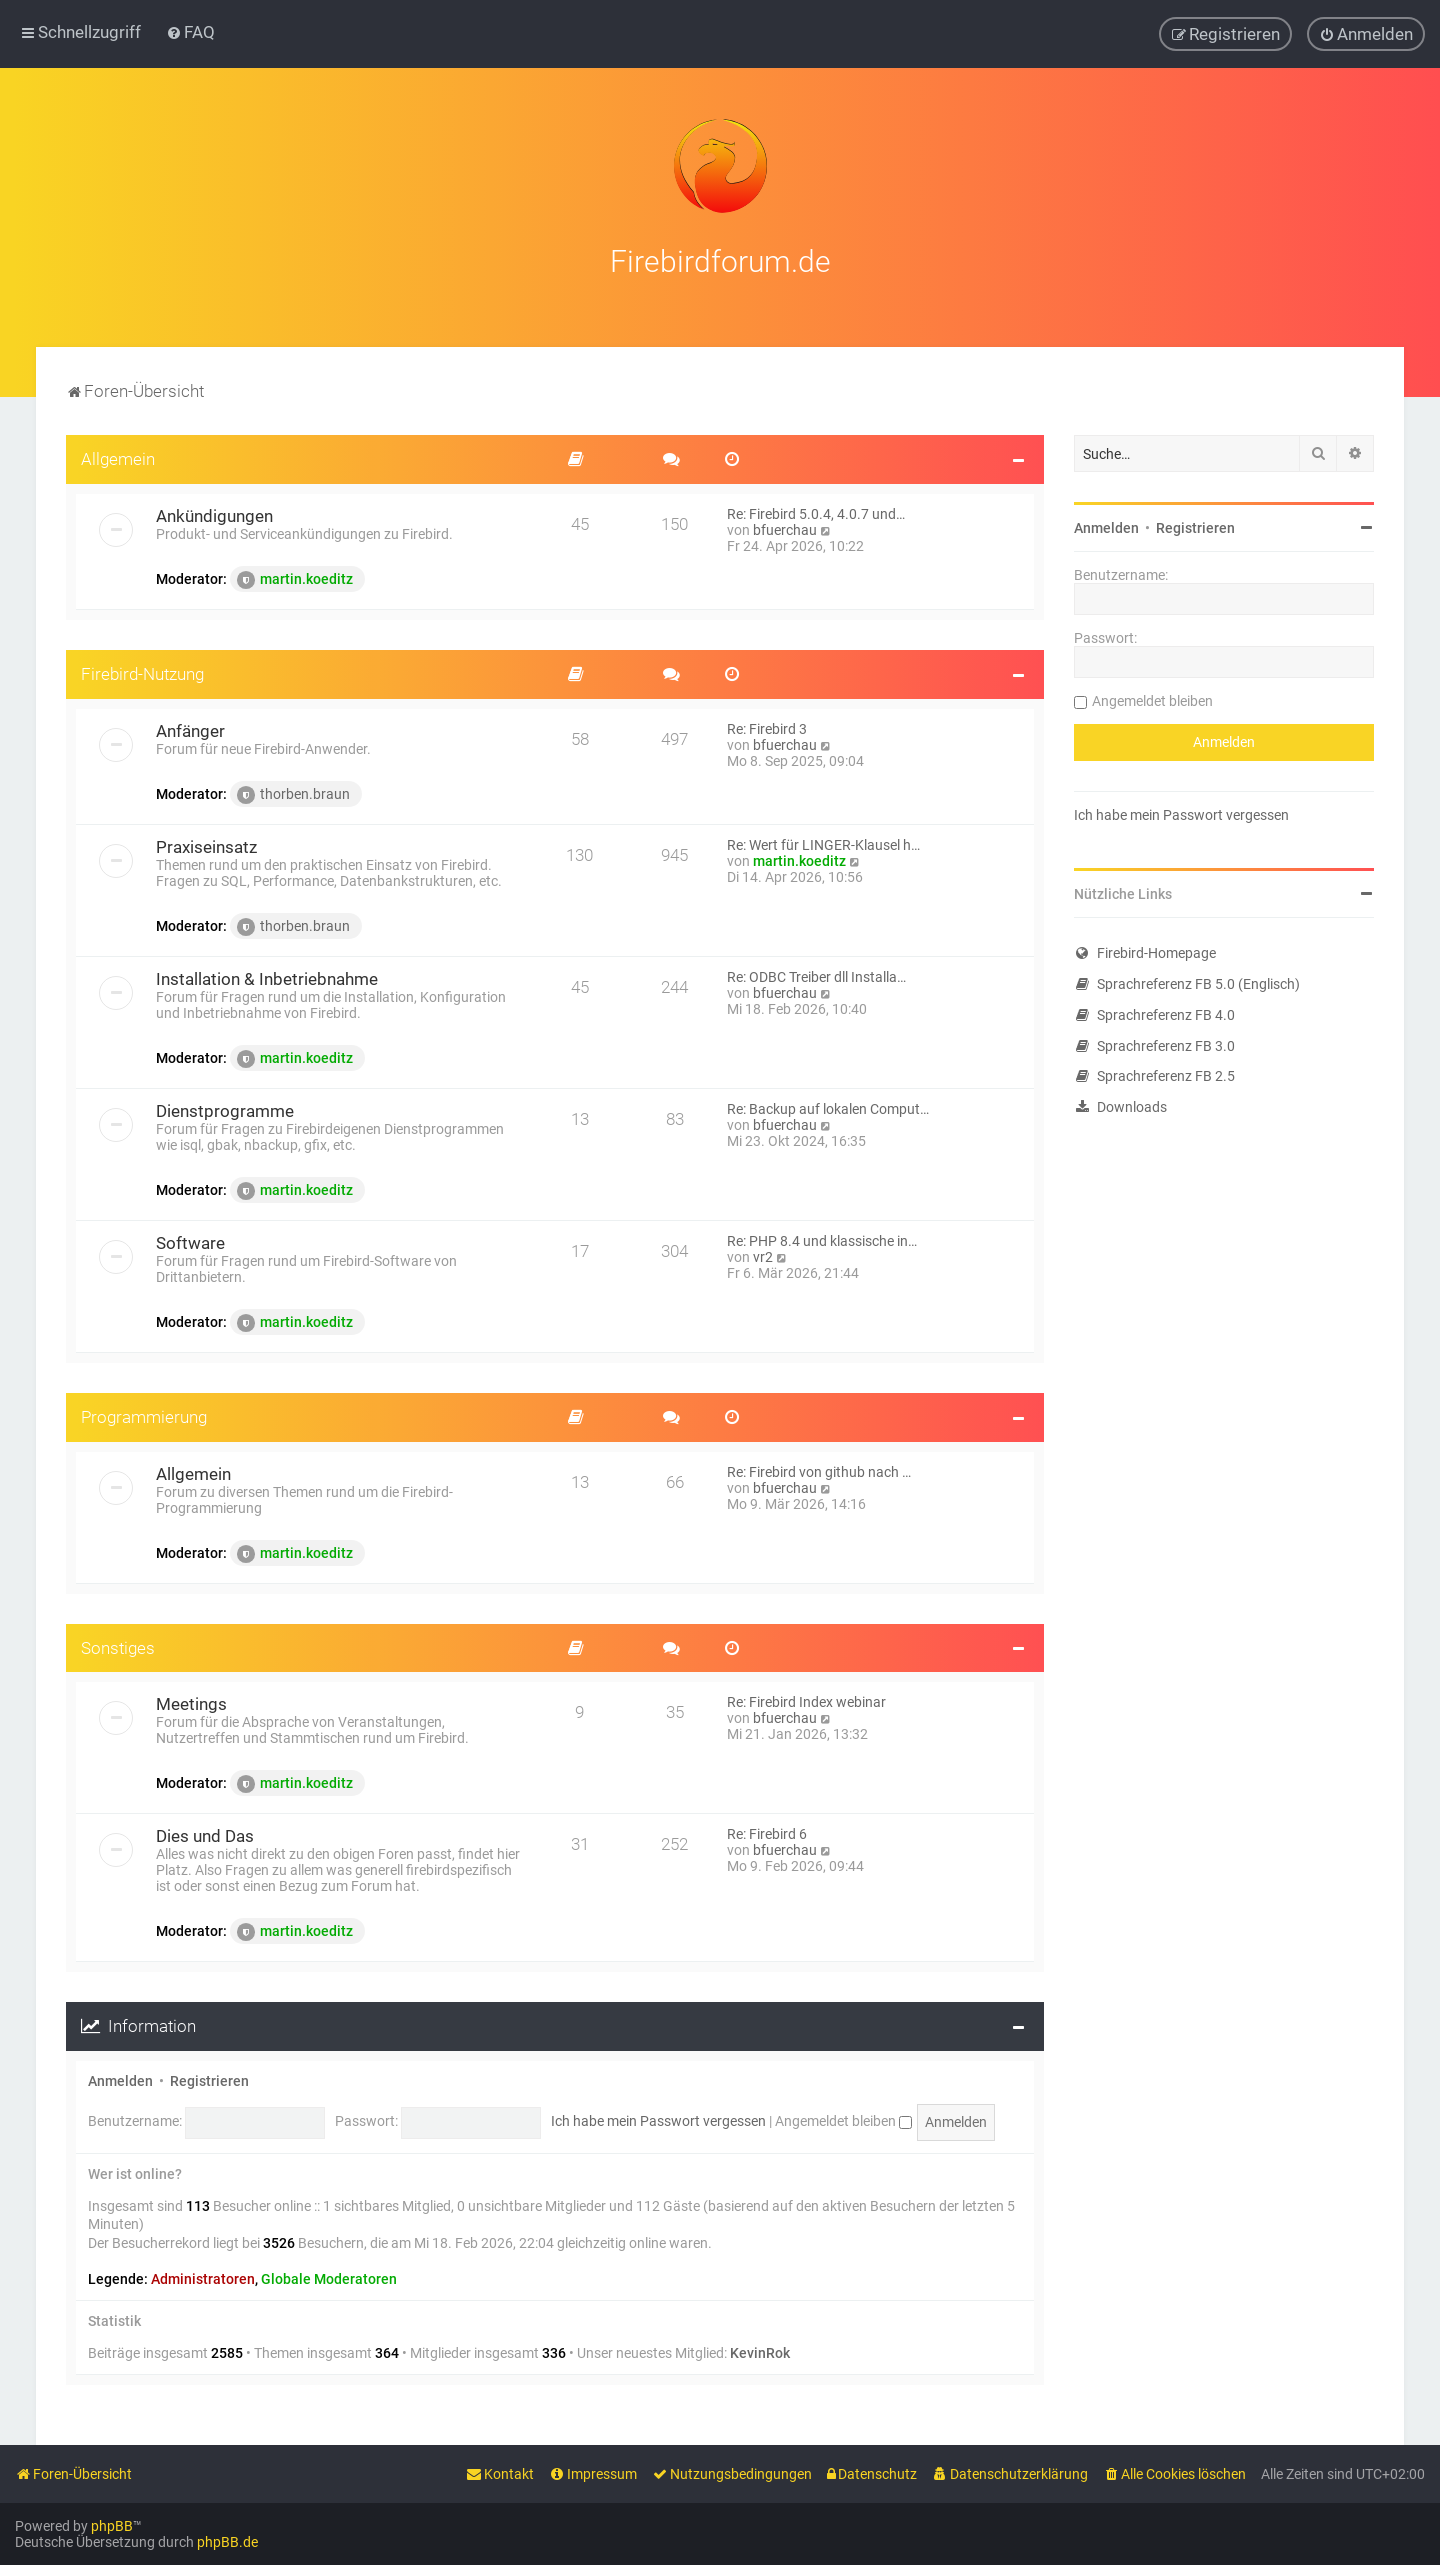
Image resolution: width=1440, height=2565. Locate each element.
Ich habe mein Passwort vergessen (658, 2119)
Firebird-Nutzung (142, 671)
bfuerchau (785, 527)
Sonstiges (118, 1645)
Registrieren (209, 2079)
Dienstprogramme (225, 1108)
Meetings (191, 1702)
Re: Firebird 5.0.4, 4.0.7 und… (816, 511)
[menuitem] (190, 32)
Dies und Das (205, 1834)
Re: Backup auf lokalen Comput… (828, 1106)
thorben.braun (293, 792)
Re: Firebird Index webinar (806, 1700)
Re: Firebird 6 (767, 1832)
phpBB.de (227, 2542)
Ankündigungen (214, 513)
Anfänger (190, 728)
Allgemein (118, 457)
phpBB (112, 2526)
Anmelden (120, 2079)
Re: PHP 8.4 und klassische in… (822, 1238)
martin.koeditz (295, 577)
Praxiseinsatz (206, 844)
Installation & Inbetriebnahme (267, 976)
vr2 (763, 1254)
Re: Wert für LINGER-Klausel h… (823, 842)
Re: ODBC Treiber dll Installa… (816, 974)
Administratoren (203, 2276)
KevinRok (760, 2351)
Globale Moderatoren (329, 2276)
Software (190, 1240)
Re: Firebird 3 (767, 726)
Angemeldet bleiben (843, 2119)
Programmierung (144, 1414)
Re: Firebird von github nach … (819, 1469)
